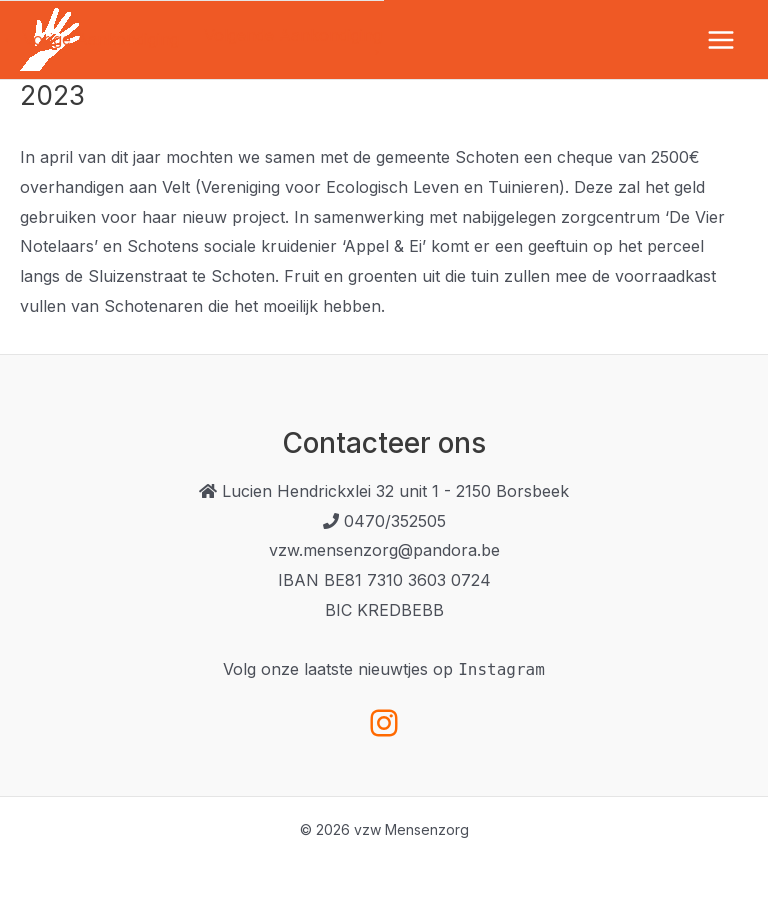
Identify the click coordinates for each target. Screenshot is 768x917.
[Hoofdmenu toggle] (721, 40)
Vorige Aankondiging (90, 39)
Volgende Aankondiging (293, 43)
